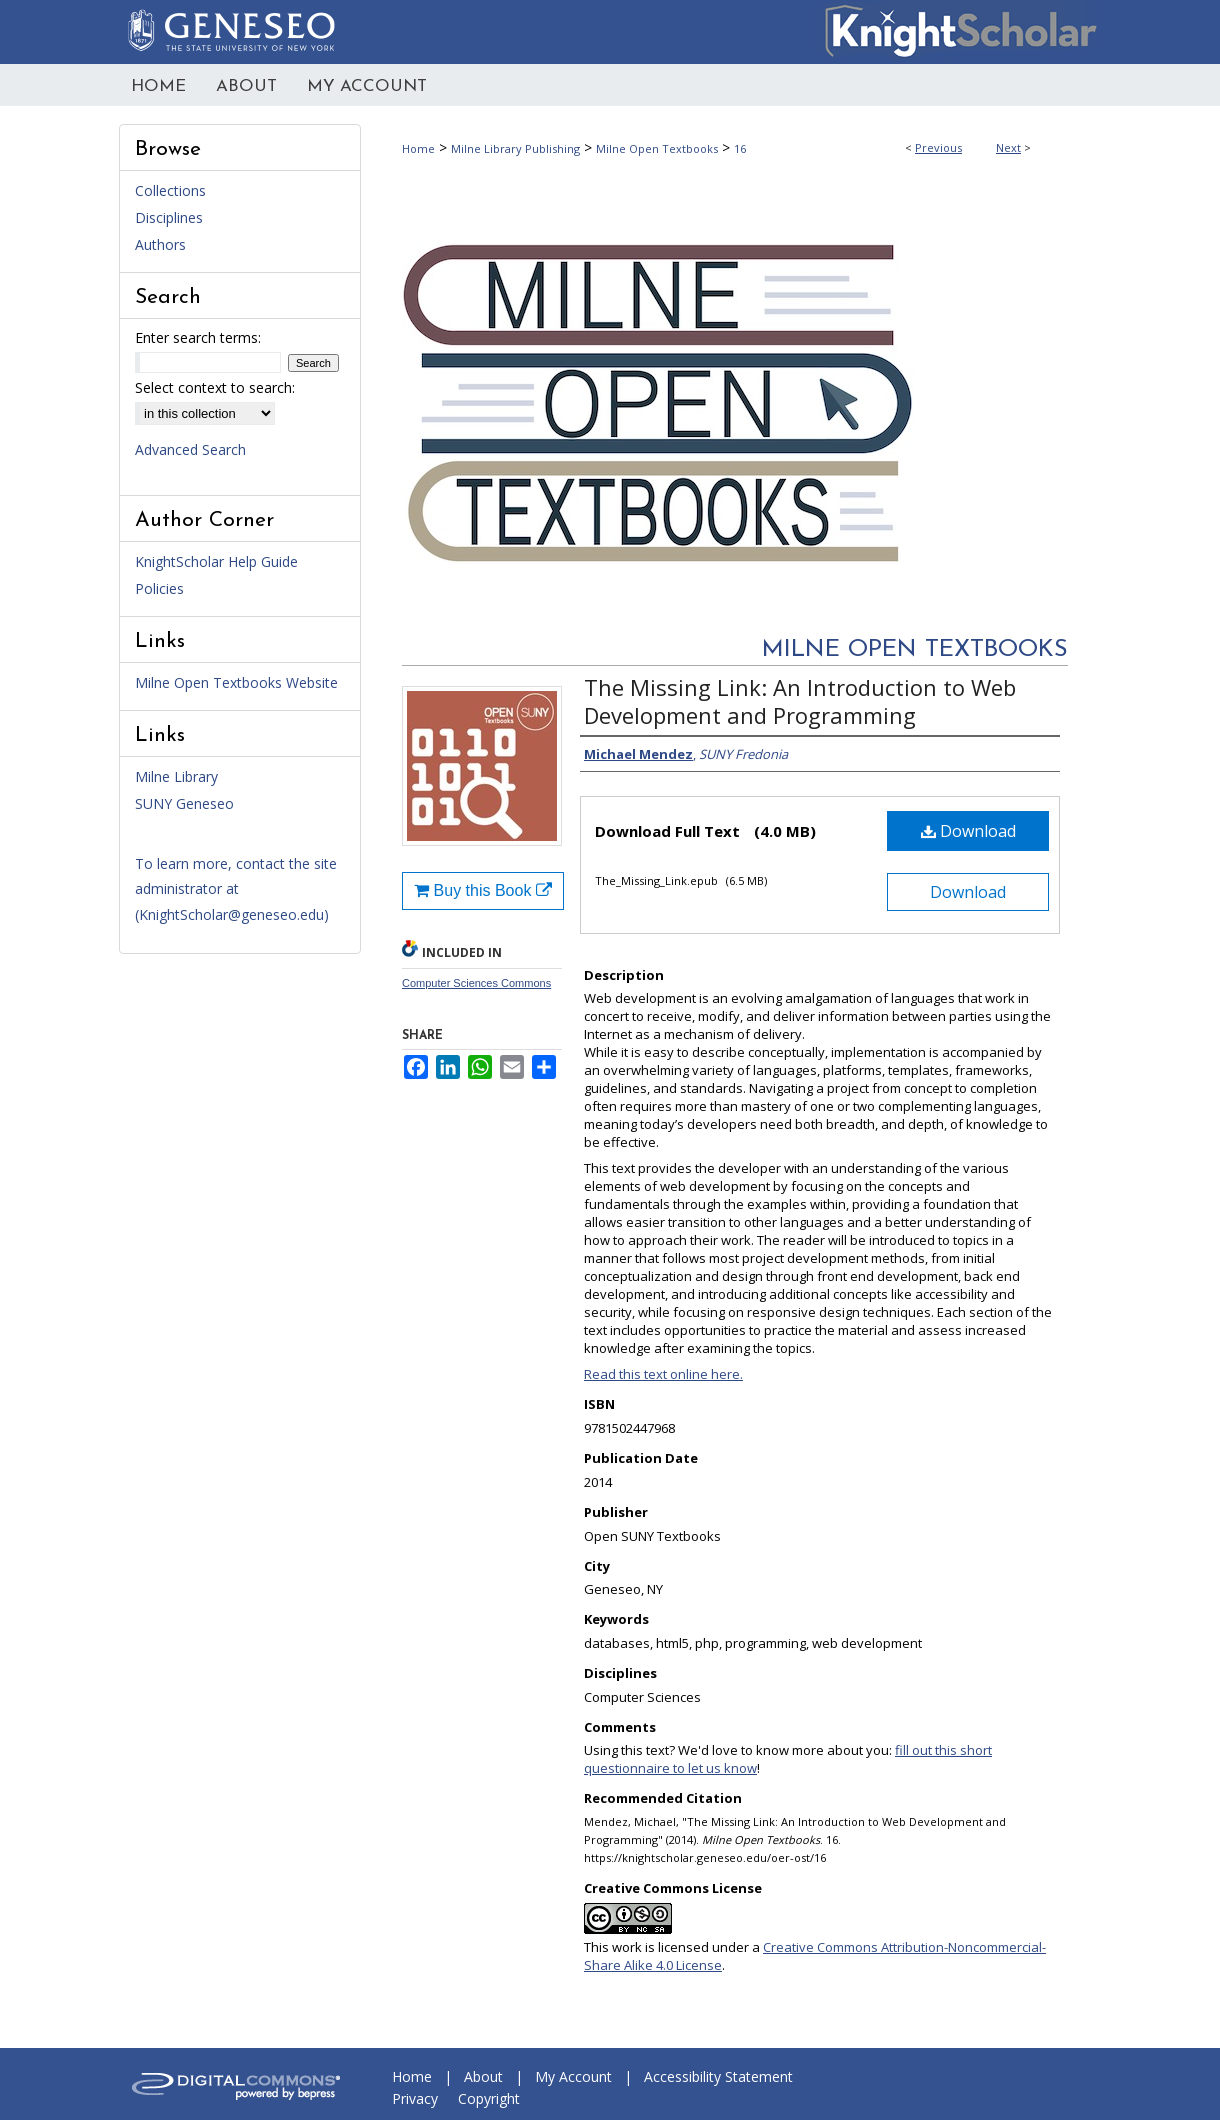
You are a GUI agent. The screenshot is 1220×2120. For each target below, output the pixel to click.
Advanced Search (190, 449)
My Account (573, 2076)
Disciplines (169, 217)
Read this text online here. (663, 1374)
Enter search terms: (198, 337)
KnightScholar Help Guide (216, 561)
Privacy (415, 2098)
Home (418, 148)
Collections (170, 190)
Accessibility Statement (718, 2076)
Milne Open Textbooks (657, 148)
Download (968, 831)
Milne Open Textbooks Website (236, 682)
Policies (159, 588)
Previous (938, 147)
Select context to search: (215, 387)
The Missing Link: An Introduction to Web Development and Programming (800, 701)
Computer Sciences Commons (476, 983)
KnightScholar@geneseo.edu (231, 914)
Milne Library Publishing (515, 148)
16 (740, 148)
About (483, 2076)
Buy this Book (483, 890)
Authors (160, 244)
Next (1008, 147)
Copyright (489, 2098)
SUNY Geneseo (184, 803)
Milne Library (176, 776)
